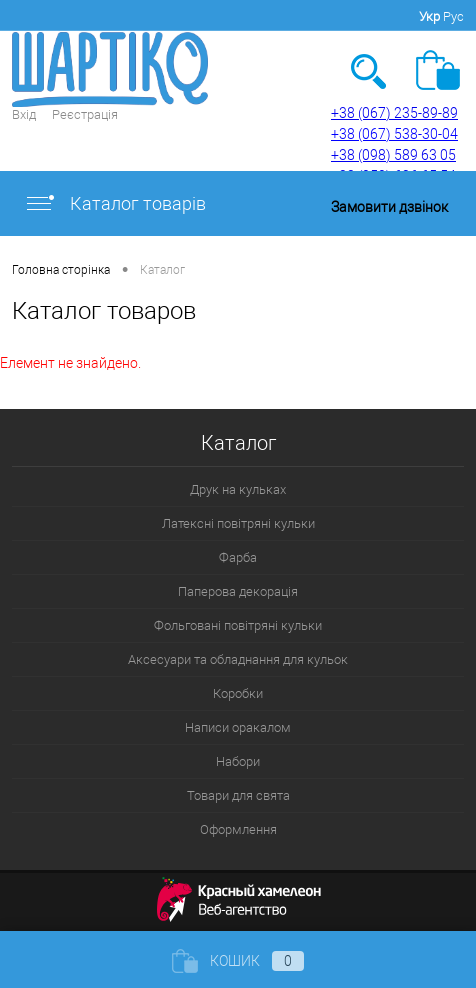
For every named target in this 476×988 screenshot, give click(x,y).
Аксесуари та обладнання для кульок (238, 659)
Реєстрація (85, 114)
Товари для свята (238, 795)
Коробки (238, 693)
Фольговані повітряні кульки (238, 625)
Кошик (238, 961)
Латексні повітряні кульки (238, 523)
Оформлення (238, 829)
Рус (453, 16)
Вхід (24, 114)
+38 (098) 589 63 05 (393, 155)
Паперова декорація (238, 591)
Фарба (238, 557)
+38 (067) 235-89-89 (394, 113)
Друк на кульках (238, 489)
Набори (238, 761)
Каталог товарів (115, 203)
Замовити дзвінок (389, 207)
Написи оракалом (238, 727)
